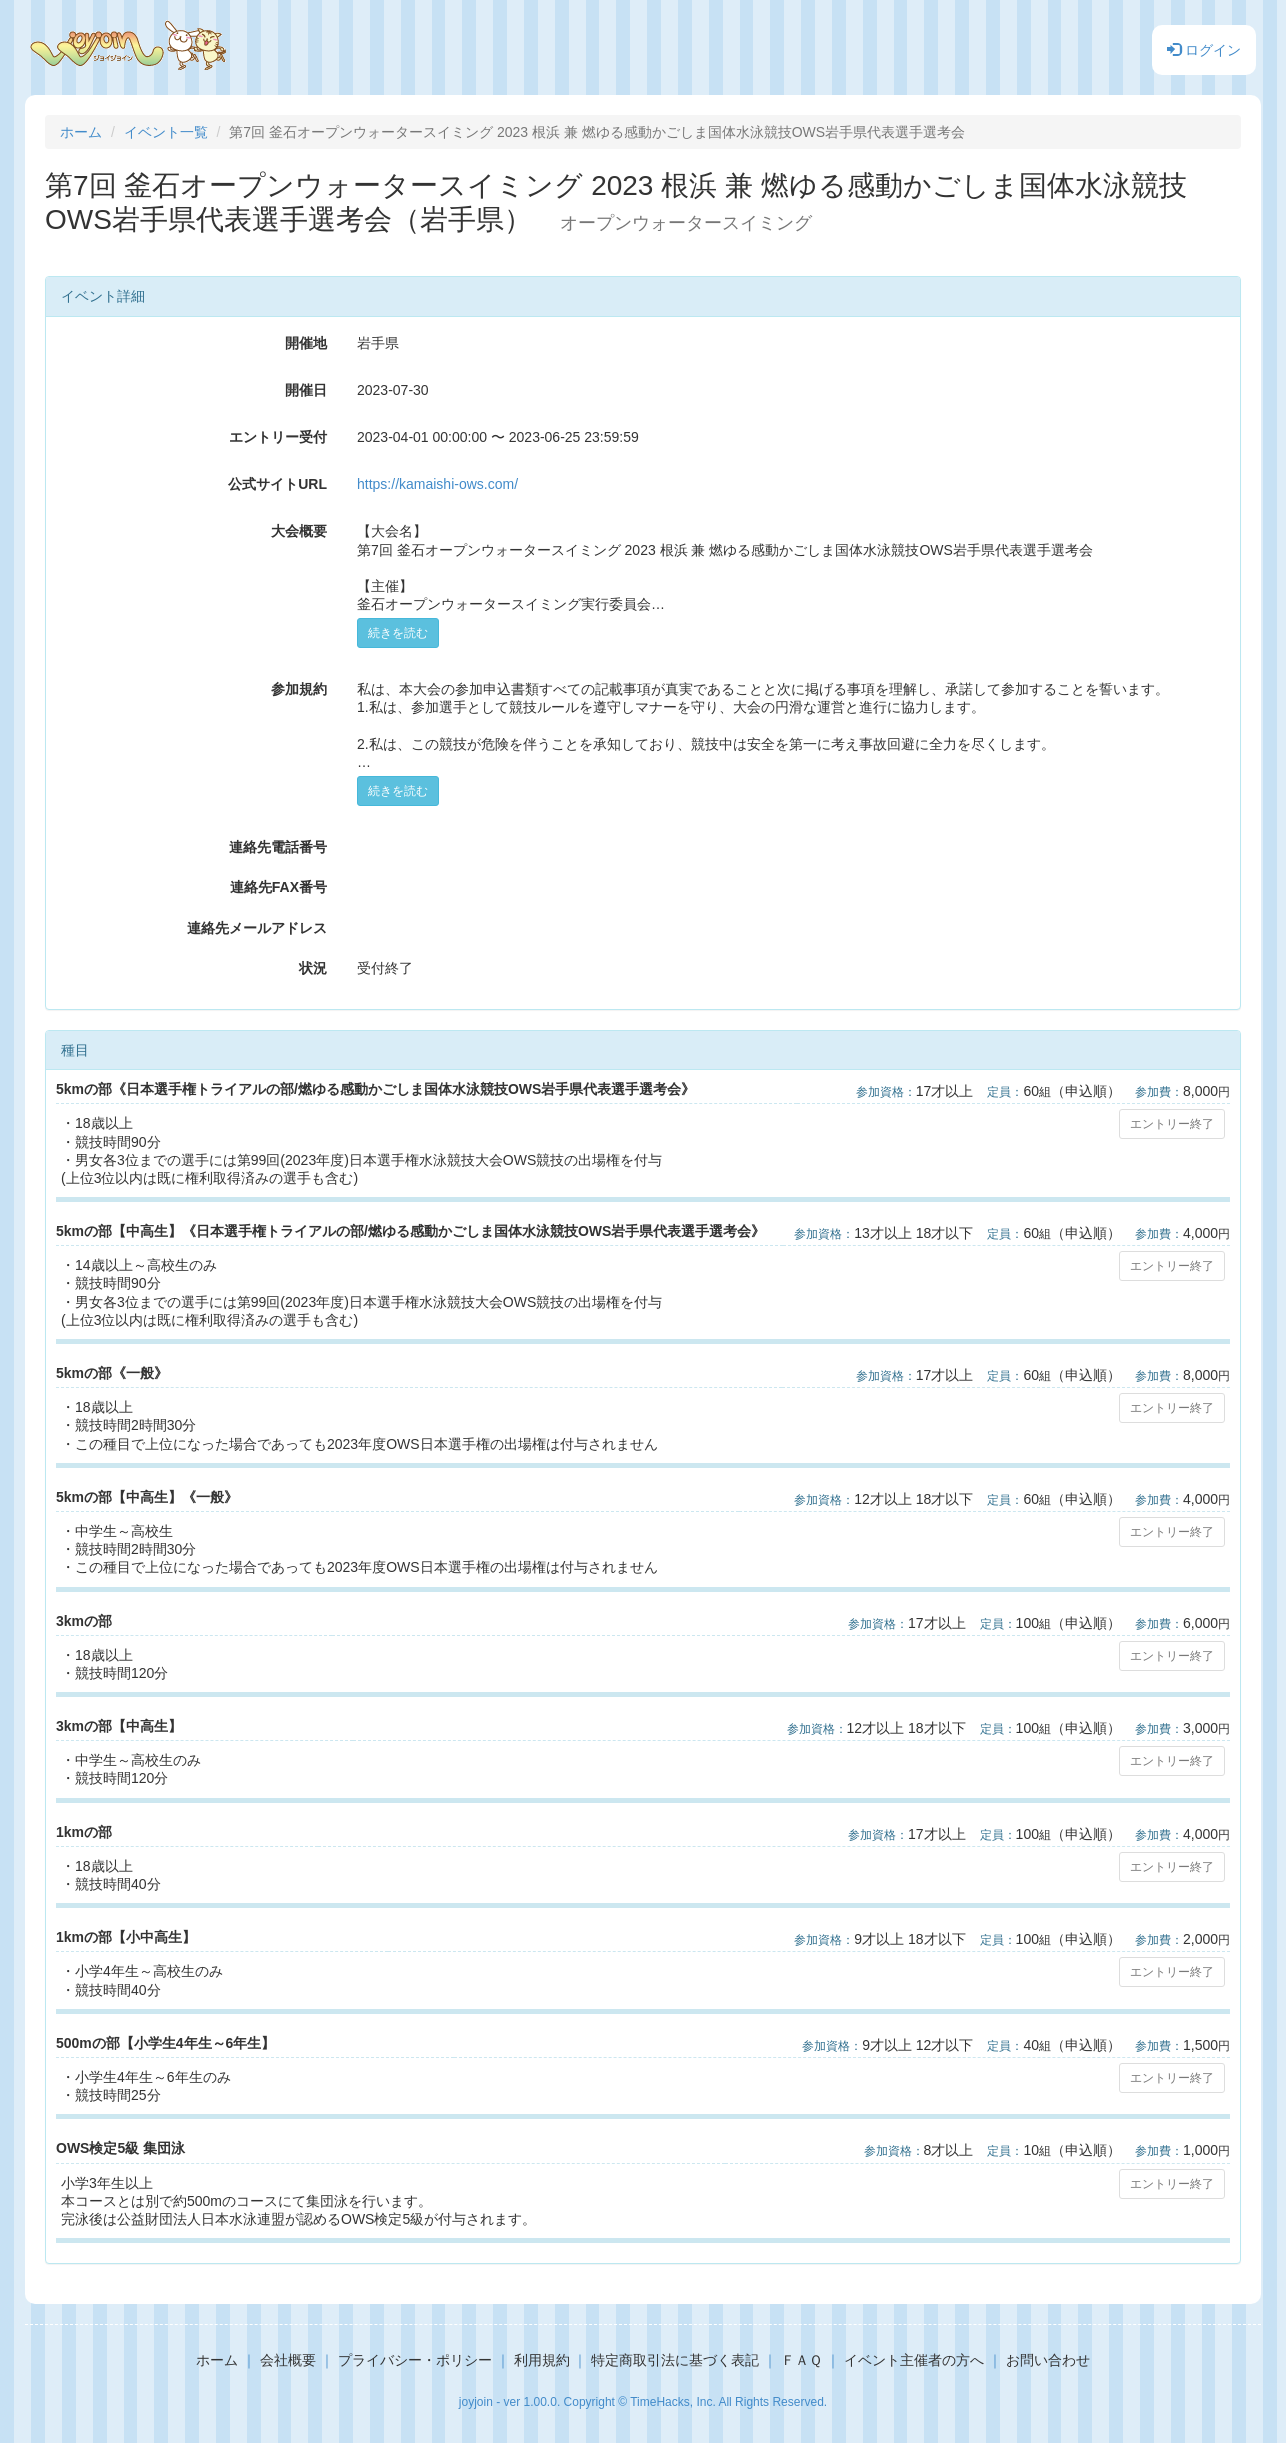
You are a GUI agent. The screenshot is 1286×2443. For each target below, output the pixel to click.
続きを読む (398, 633)
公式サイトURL (277, 484)
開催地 (306, 343)
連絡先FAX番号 (278, 887)
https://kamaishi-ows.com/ (437, 484)
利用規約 (542, 2360)
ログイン (1204, 50)
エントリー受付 (278, 437)
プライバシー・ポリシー (415, 2360)
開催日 (306, 390)
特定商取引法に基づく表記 (675, 2360)
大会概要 (299, 531)
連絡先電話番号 (278, 847)
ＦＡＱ (801, 2360)
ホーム (81, 132)
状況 (313, 968)
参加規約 (299, 689)
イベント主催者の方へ (914, 2360)
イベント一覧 (166, 132)
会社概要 (288, 2360)
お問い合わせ (1048, 2360)
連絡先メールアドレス (257, 928)
